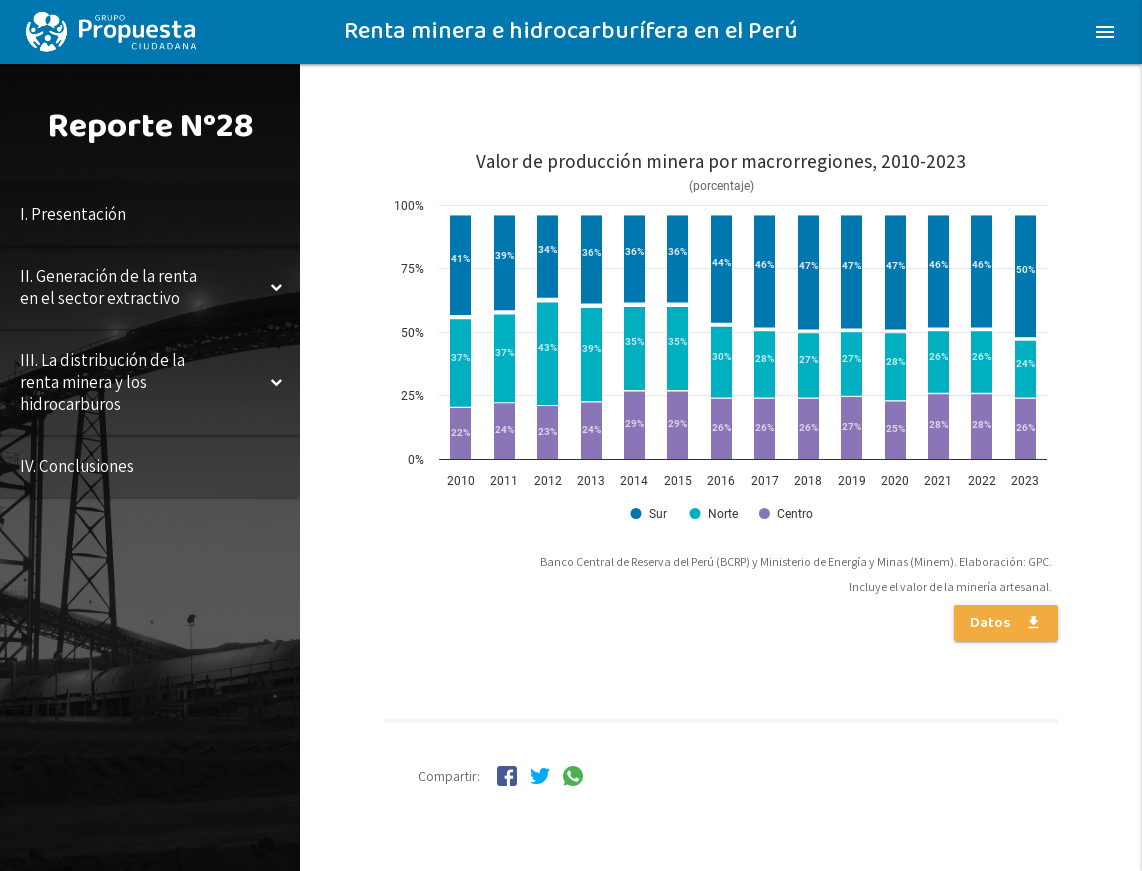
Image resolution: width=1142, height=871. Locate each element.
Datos (1006, 623)
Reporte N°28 (150, 126)
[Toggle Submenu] (276, 287)
